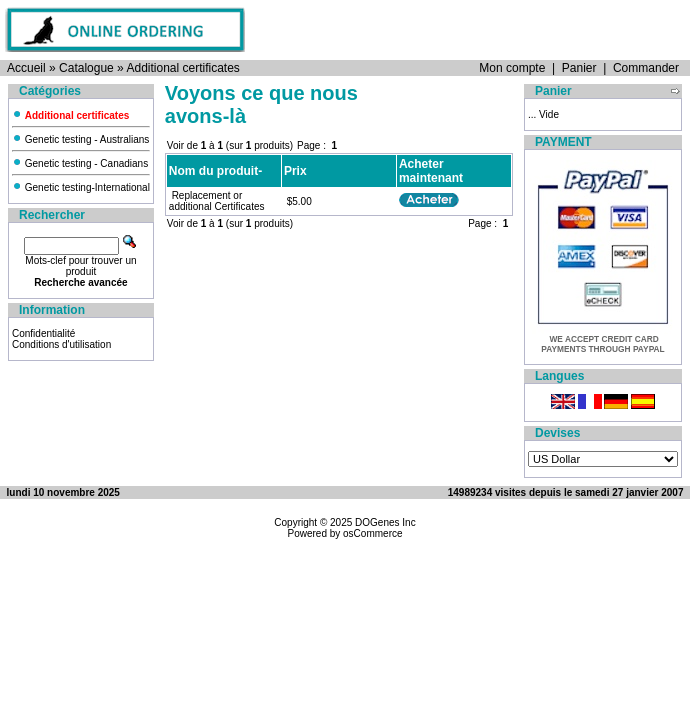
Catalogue (86, 68)
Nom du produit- (215, 171)
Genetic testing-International (81, 187)
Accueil (26, 68)
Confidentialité (43, 333)
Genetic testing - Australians (80, 139)
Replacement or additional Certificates (217, 201)
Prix (295, 171)
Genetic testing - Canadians (80, 163)
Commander (646, 68)
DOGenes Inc (385, 522)
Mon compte (512, 68)
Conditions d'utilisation (61, 344)
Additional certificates (182, 68)
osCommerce (372, 533)
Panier (579, 68)
